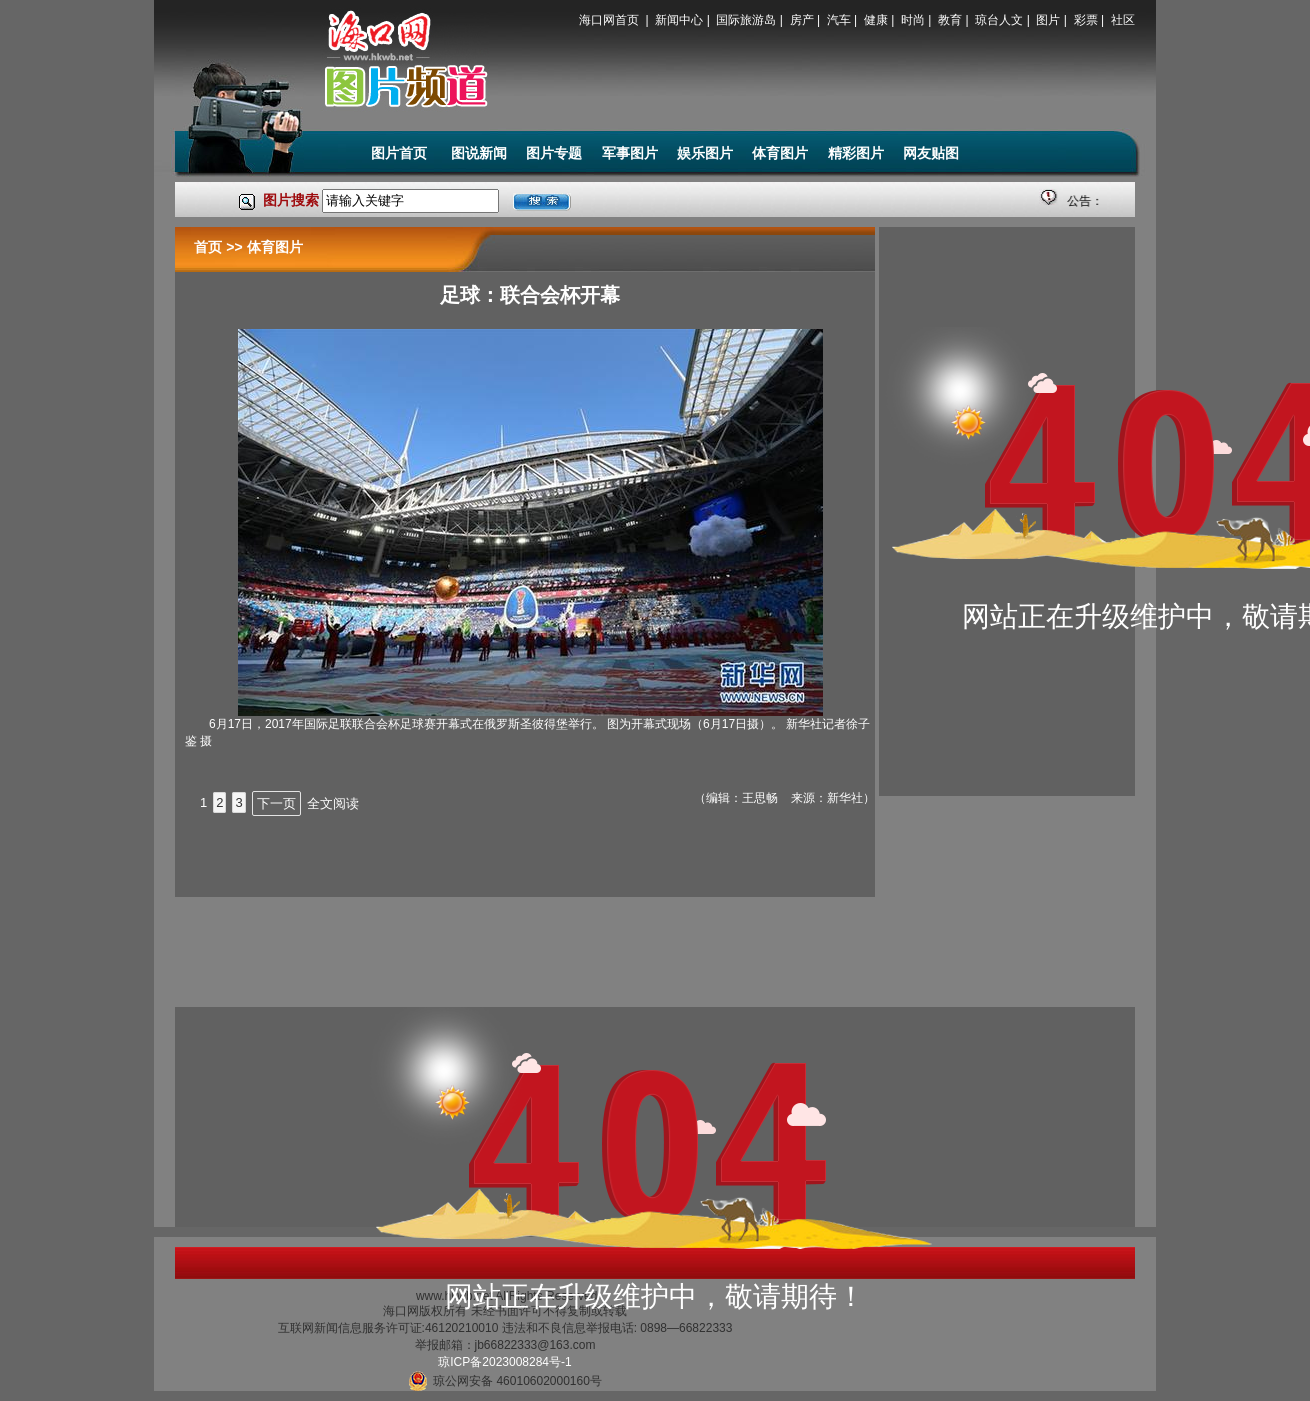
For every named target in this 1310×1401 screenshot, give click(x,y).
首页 (208, 247)
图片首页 (401, 153)
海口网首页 (610, 20)
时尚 (913, 20)
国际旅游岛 (746, 20)
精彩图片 (856, 153)
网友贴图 (931, 153)
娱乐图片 (705, 153)
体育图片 (780, 153)
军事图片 (630, 153)
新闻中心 (679, 20)
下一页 (276, 803)
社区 (1123, 20)
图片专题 (554, 153)
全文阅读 (333, 803)
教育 (950, 20)
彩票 (1086, 20)
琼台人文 (999, 20)
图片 (1048, 20)
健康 (876, 20)
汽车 (839, 20)
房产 (802, 20)
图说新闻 (479, 153)
